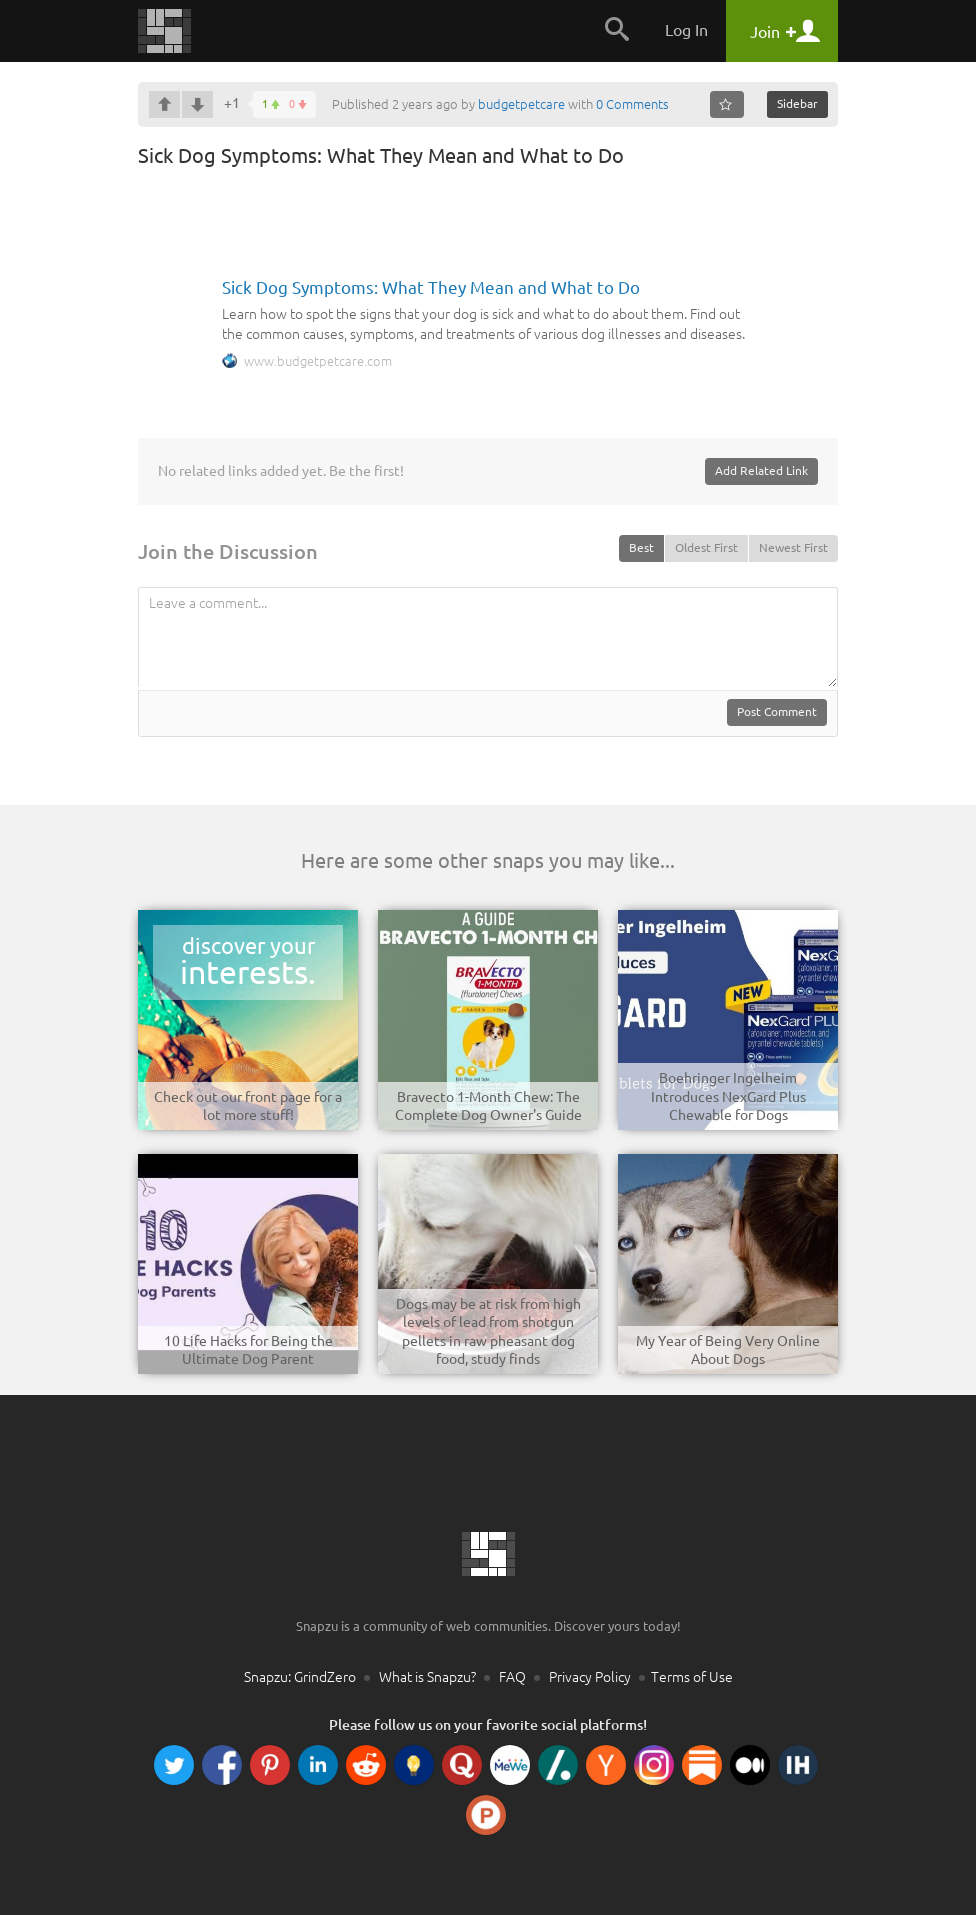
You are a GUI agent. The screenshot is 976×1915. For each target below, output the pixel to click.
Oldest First (706, 547)
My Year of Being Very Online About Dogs (728, 1350)
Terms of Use (692, 1677)
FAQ (512, 1677)
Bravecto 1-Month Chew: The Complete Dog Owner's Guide (488, 1106)
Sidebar (797, 103)
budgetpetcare (521, 104)
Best (641, 547)
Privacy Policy (590, 1677)
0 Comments (632, 104)
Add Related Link (761, 470)
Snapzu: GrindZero (300, 1677)
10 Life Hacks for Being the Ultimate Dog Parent (248, 1350)
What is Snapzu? (427, 1677)
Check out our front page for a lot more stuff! (248, 1106)
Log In (686, 30)
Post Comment (777, 711)
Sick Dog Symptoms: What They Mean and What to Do (431, 287)
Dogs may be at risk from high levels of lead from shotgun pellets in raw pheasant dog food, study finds (488, 1331)
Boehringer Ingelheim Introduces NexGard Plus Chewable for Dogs (728, 1096)
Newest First (793, 547)
